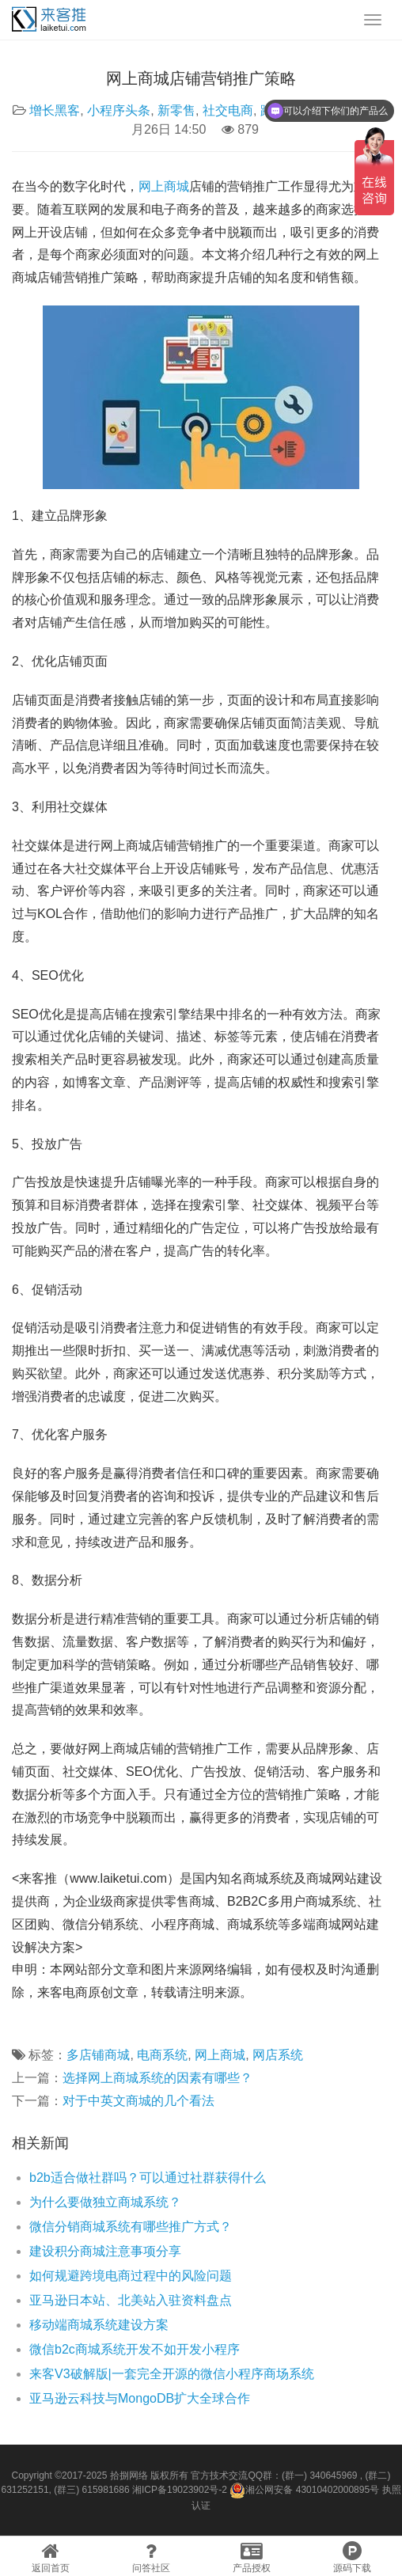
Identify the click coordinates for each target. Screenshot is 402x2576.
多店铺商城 (98, 2055)
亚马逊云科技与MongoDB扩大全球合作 (139, 2398)
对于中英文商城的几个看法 (138, 2100)
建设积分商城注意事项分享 (105, 2251)
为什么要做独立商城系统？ (105, 2202)
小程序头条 (118, 110)
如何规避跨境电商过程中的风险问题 (130, 2275)
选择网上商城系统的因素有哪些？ (157, 2078)
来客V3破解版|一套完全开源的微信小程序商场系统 (171, 2374)
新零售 (176, 110)
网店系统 (277, 2055)
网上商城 (163, 186)
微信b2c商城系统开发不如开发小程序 (134, 2349)
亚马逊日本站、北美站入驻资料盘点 (130, 2300)
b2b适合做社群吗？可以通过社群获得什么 (147, 2177)
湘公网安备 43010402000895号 (304, 2490)
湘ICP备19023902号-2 (179, 2489)
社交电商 (228, 110)
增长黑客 (54, 110)
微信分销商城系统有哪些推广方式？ (130, 2226)
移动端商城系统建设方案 (99, 2324)
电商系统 (162, 2055)
